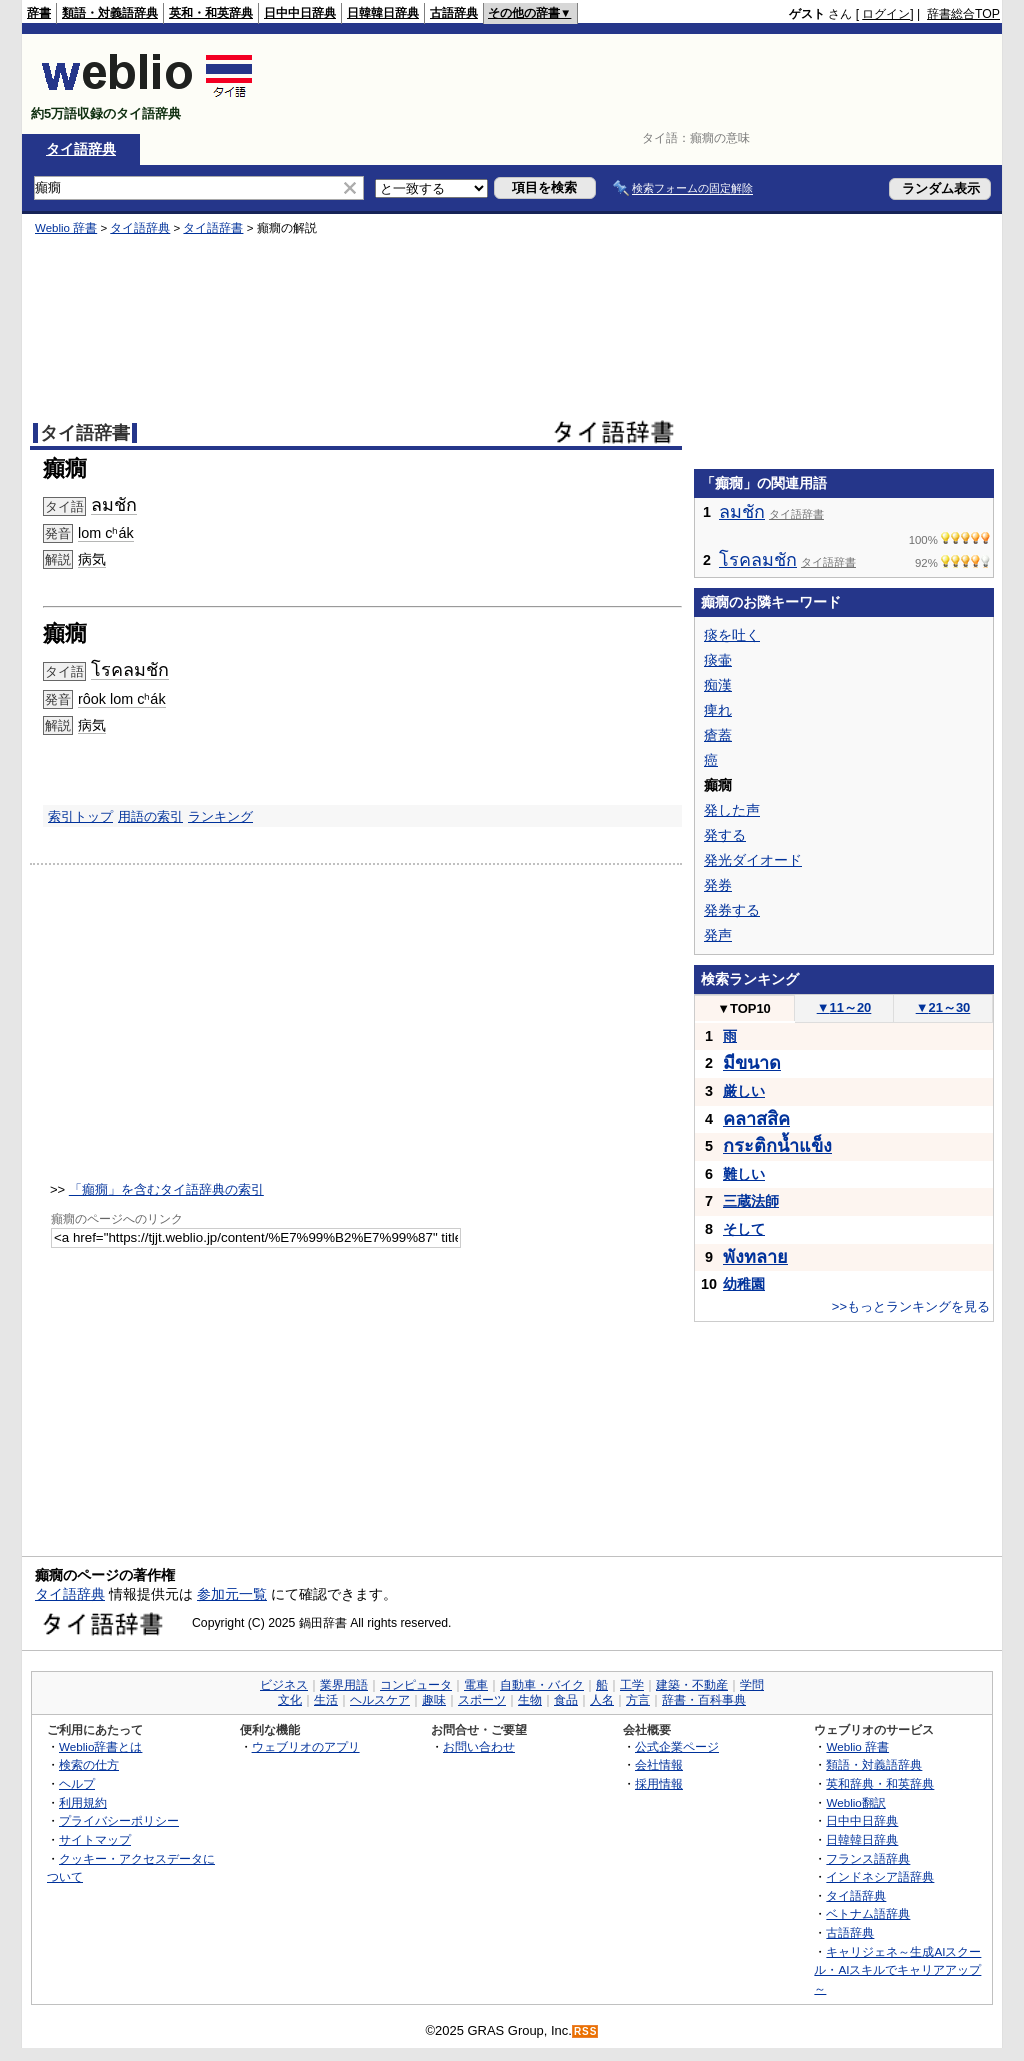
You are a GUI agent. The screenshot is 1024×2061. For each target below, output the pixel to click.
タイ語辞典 (81, 149)
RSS (586, 2031)
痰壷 (718, 660)
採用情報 (659, 1783)
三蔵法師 (751, 1201)
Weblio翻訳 (855, 1802)
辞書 (39, 13)
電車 (476, 1685)
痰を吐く (732, 635)
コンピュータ (416, 1685)
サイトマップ (95, 1839)
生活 (326, 1700)
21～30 (943, 1007)
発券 (718, 885)
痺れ (718, 710)
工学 (632, 1685)
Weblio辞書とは (100, 1746)
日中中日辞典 (300, 13)
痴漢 (718, 685)
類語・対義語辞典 (110, 13)
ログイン (886, 14)
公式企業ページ (677, 1746)
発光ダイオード (753, 860)
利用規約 (83, 1802)
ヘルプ (77, 1783)
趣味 (434, 1700)
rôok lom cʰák (122, 699)
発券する (732, 910)
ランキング (220, 816)
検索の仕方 (89, 1764)
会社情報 (659, 1764)
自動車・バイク (542, 1685)
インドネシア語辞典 (880, 1876)
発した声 (732, 810)
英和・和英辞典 (211, 13)
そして (744, 1229)
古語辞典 (454, 13)
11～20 (844, 1007)
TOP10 (744, 1008)
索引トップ (80, 816)
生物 (530, 1700)
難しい (744, 1174)
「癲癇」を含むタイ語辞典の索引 (166, 1189)
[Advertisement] (636, 84)
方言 (638, 1700)
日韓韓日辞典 (383, 13)
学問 (752, 1685)
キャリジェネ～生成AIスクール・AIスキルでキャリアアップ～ (897, 1970)
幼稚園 (744, 1284)
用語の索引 (150, 816)
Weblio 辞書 (66, 228)
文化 (290, 1700)
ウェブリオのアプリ (306, 1746)
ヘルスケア (380, 1700)
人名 (602, 1700)
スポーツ (482, 1700)
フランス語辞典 (868, 1858)
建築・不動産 (692, 1685)
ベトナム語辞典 (868, 1913)
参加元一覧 (232, 1594)
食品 (566, 1700)
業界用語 (344, 1685)
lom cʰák (106, 533)
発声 (718, 935)
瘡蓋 (718, 735)
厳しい (744, 1091)
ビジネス (284, 1685)
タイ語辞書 (213, 228)
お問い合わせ (479, 1746)
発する (725, 835)
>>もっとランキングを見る (911, 1306)
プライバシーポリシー (119, 1820)
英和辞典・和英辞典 (880, 1783)
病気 (92, 559)
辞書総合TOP (963, 14)
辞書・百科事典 (704, 1700)
